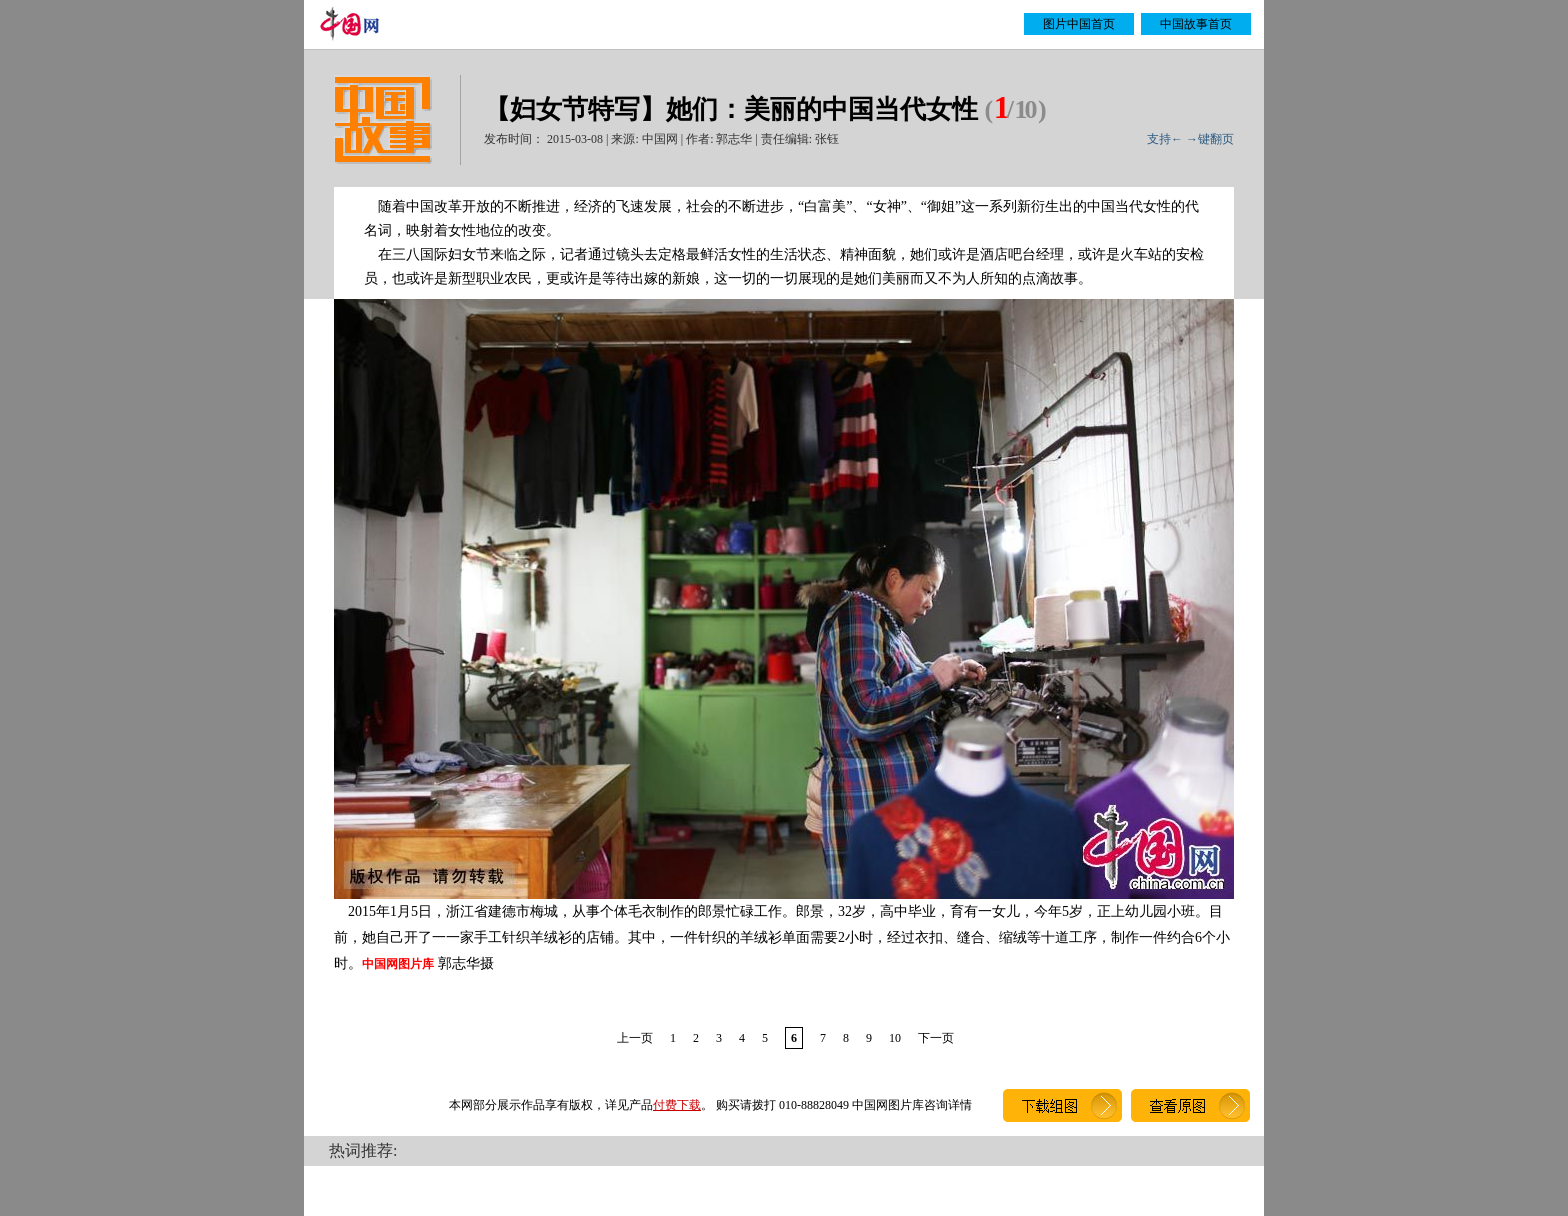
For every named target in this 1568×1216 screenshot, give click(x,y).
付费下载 (677, 1105)
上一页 (635, 1038)
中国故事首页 (1196, 24)
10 (895, 1038)
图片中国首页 (1079, 24)
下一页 (936, 1038)
